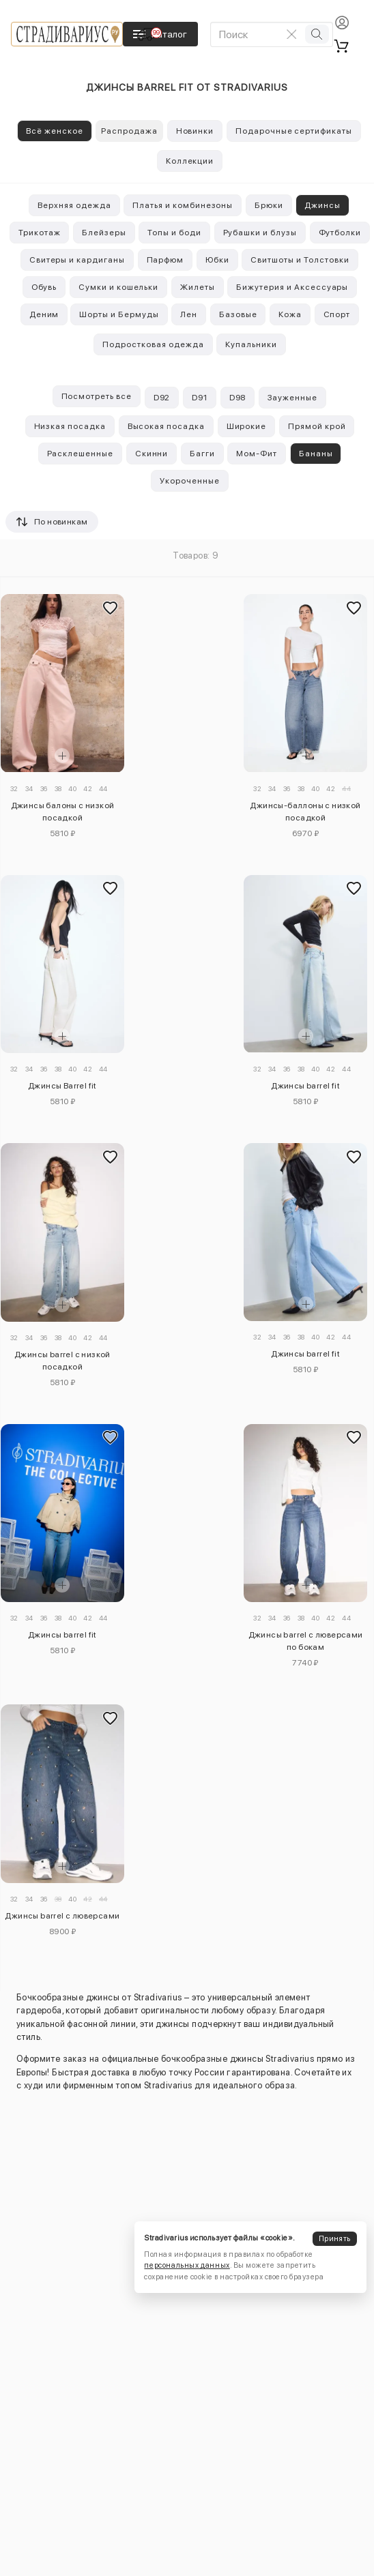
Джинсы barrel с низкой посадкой (62, 1361)
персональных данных (186, 2265)
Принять (334, 2238)
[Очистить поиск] (291, 34)
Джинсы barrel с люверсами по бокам (305, 1641)
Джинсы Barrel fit (62, 1086)
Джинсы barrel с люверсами (62, 1916)
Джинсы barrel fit (305, 1086)
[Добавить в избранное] (110, 607)
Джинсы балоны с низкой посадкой (63, 812)
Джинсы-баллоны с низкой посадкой (305, 812)
